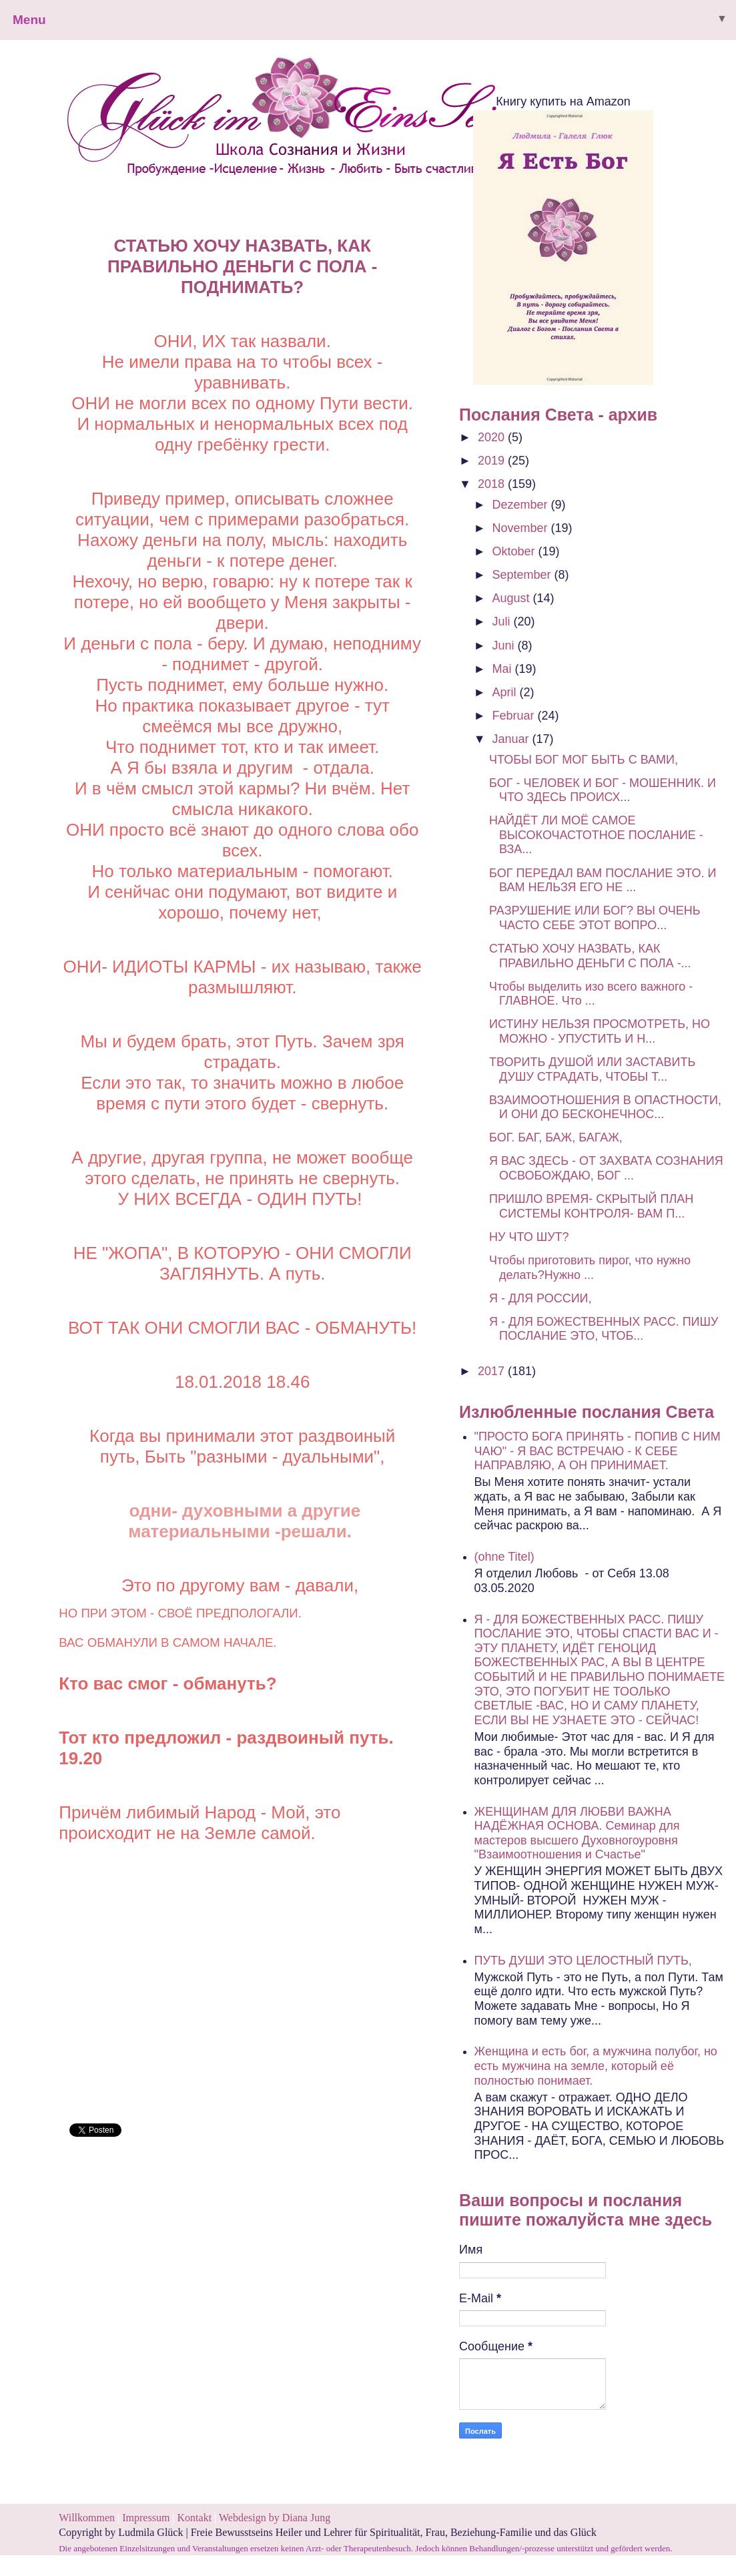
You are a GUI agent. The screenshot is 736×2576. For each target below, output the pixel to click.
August (512, 598)
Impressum (147, 2517)
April (506, 692)
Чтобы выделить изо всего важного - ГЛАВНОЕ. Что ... (591, 994)
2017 (493, 1371)
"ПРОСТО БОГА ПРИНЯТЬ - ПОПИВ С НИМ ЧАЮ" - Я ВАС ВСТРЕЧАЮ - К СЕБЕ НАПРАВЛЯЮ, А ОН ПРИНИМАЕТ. (597, 1451)
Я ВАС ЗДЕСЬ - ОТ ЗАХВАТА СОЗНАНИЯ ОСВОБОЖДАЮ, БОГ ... (606, 1168)
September (523, 574)
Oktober (515, 551)
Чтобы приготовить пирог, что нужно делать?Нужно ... (590, 1268)
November (521, 528)
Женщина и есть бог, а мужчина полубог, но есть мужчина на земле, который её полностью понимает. (595, 2066)
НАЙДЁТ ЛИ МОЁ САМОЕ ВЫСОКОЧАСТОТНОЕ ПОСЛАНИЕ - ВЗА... (596, 835)
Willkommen (87, 2517)
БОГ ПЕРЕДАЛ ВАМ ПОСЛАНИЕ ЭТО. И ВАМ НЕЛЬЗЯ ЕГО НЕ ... (602, 880)
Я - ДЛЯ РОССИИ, (540, 1298)
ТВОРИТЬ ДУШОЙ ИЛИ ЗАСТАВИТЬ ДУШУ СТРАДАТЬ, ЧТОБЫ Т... (592, 1069)
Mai (503, 669)
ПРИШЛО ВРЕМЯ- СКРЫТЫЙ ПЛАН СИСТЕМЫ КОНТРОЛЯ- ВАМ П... (591, 1206)
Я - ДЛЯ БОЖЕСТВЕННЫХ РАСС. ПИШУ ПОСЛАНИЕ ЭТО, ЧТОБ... (603, 1329)
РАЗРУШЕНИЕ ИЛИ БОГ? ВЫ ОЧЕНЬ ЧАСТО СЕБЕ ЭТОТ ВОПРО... (594, 918)
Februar (515, 715)
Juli (503, 621)
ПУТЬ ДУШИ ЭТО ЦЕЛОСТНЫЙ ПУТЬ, (583, 1960)
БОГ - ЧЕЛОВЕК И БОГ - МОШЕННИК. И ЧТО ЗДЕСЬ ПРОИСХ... (602, 790)
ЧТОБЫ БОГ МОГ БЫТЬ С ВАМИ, (583, 759)
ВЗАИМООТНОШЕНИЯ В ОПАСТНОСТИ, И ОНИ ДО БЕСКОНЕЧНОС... (605, 1107)
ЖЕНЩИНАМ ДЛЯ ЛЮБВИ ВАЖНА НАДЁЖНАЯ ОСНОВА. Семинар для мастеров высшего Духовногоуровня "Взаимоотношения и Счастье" (577, 1833)
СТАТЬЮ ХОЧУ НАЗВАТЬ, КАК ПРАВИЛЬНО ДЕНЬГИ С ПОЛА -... (590, 956)
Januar (512, 739)
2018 (493, 484)
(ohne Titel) (504, 1556)
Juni (505, 645)
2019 (493, 460)
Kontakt (194, 2517)
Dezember (521, 504)
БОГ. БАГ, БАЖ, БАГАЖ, (556, 1137)
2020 (493, 437)
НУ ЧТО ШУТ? (529, 1237)
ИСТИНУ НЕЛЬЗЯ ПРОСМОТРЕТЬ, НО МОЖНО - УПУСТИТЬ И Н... (599, 1031)
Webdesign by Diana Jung (274, 2517)
